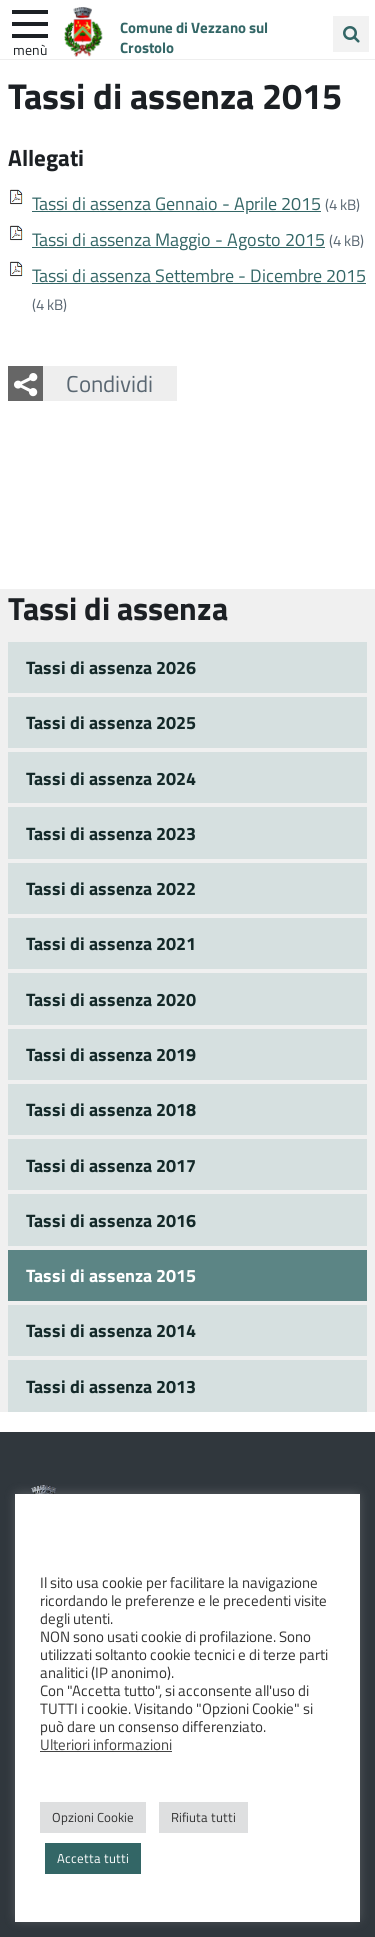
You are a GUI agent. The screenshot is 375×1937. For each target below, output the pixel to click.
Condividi (109, 383)
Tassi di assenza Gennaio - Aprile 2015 (176, 203)
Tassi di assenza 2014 (111, 1330)
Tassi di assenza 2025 (111, 722)
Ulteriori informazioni (106, 1744)
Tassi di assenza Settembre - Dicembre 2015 (199, 275)
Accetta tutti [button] (93, 1858)
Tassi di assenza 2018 (111, 1109)
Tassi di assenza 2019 (111, 1054)
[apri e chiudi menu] (30, 22)
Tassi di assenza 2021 (111, 943)
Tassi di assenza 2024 (111, 778)
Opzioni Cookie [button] (93, 1817)
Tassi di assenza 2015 (111, 1275)
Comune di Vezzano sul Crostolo (194, 37)
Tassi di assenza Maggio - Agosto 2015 (178, 239)
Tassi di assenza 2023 (111, 833)
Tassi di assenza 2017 (111, 1165)
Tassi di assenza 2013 (111, 1386)
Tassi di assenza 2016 (111, 1220)
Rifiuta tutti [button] (203, 1817)
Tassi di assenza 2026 (111, 667)
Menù (30, 49)
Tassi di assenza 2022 (111, 888)
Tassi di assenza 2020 (111, 999)
